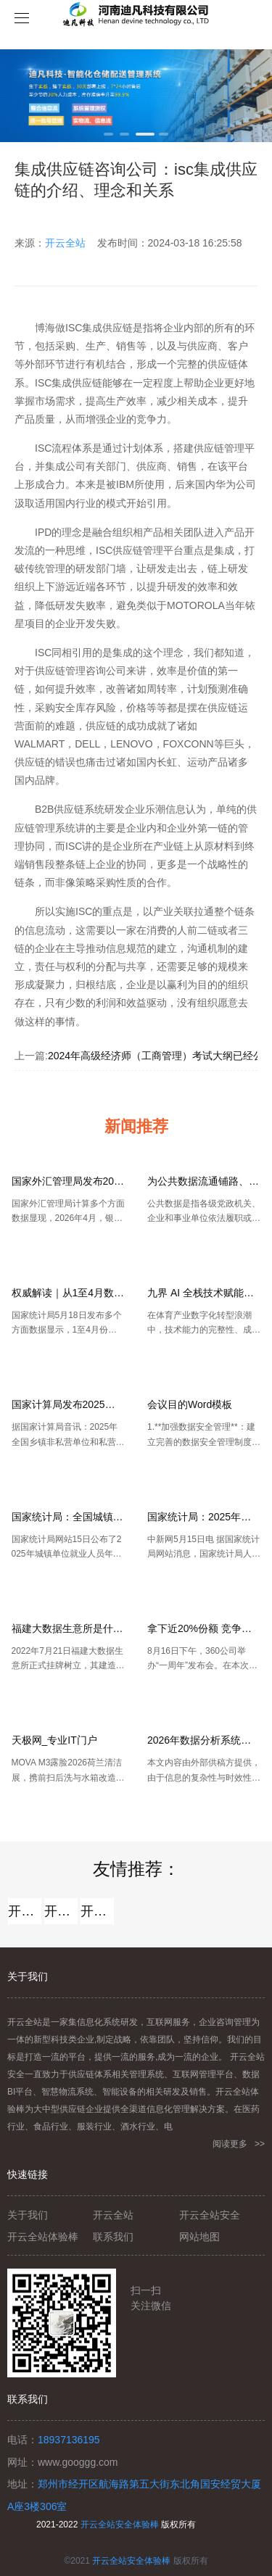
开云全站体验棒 (61, 1911)
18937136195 (69, 2439)
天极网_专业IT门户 (54, 1740)
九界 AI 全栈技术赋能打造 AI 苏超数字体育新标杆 (203, 1293)
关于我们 (27, 2215)
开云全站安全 (97, 1911)
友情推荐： (136, 1869)
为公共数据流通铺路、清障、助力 (203, 1181)
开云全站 (65, 243)
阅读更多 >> (239, 2144)
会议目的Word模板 (189, 1404)
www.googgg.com (78, 2462)
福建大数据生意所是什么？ (68, 1628)
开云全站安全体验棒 (120, 2524)
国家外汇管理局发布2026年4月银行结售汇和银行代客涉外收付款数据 (68, 1181)
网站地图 (199, 2236)
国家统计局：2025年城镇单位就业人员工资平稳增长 (203, 1517)
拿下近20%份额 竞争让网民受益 (203, 1628)
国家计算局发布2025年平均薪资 (68, 1404)
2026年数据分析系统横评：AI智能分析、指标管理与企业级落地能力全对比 (203, 1740)
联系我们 (113, 2236)
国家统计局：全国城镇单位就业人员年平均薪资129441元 (68, 1517)
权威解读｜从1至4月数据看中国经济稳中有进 (68, 1293)
